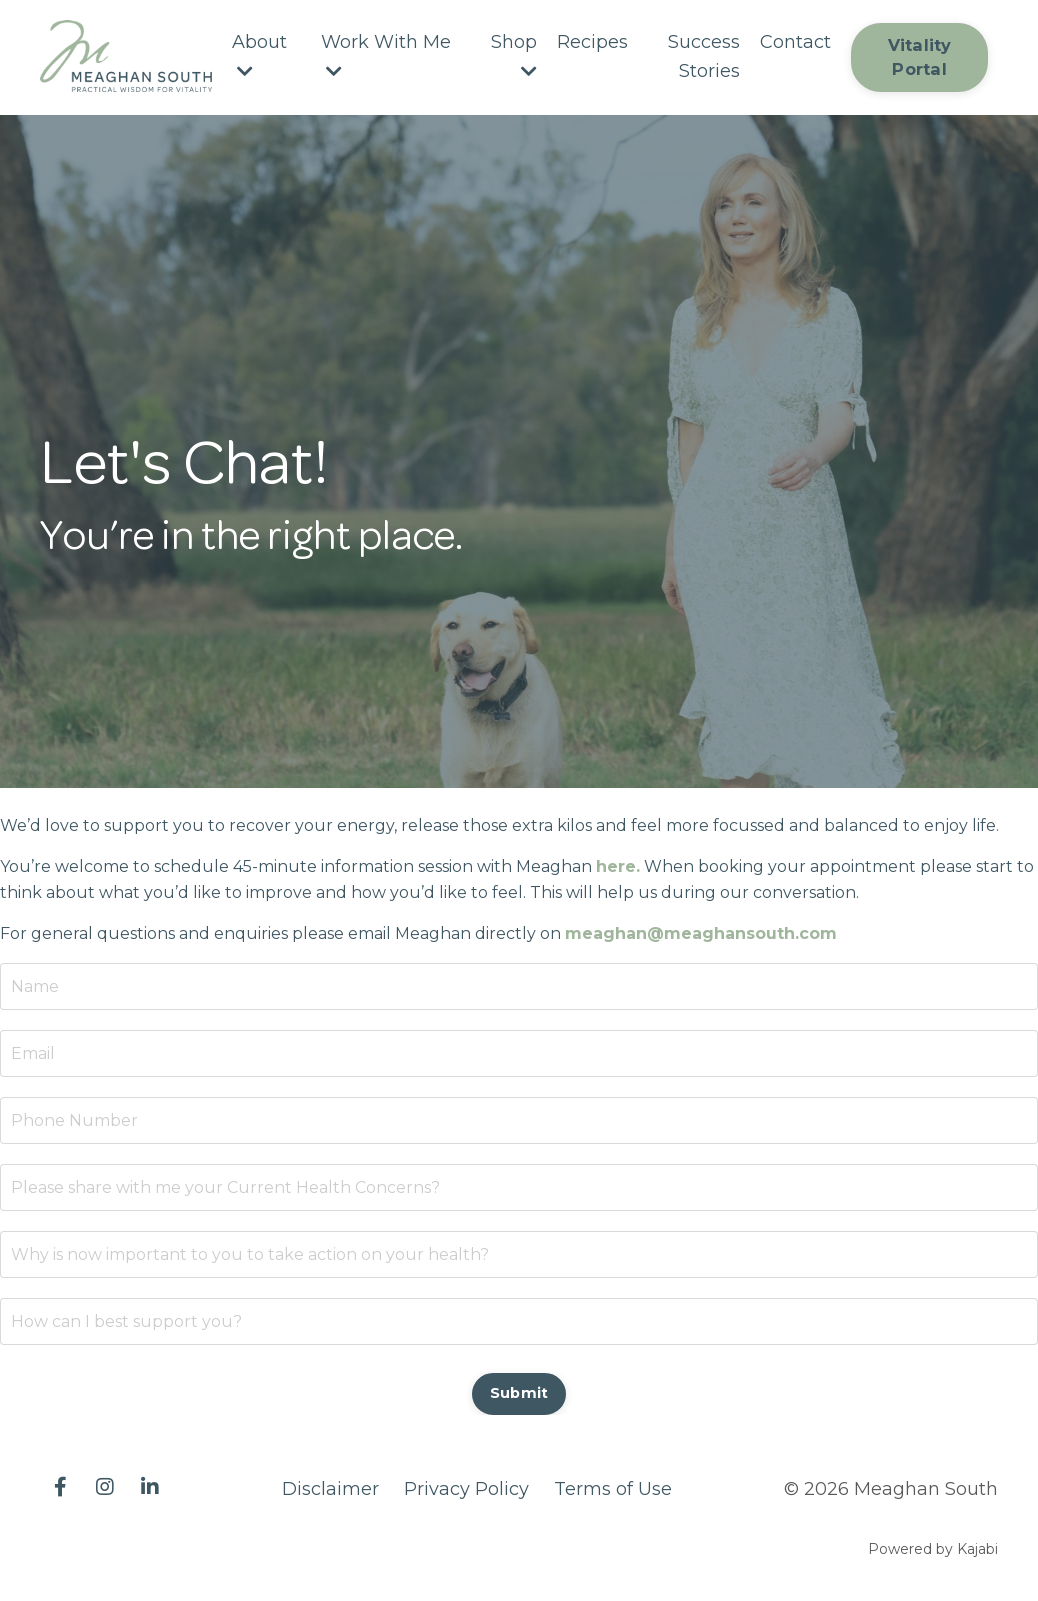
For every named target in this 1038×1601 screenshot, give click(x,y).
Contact (795, 42)
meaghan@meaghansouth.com (701, 933)
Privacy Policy (466, 1489)
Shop (514, 55)
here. (618, 866)
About (259, 55)
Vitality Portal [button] (920, 57)
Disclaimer (330, 1489)
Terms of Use (613, 1489)
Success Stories (704, 56)
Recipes (592, 42)
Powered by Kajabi (933, 1549)
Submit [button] (519, 1393)
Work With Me (386, 55)
